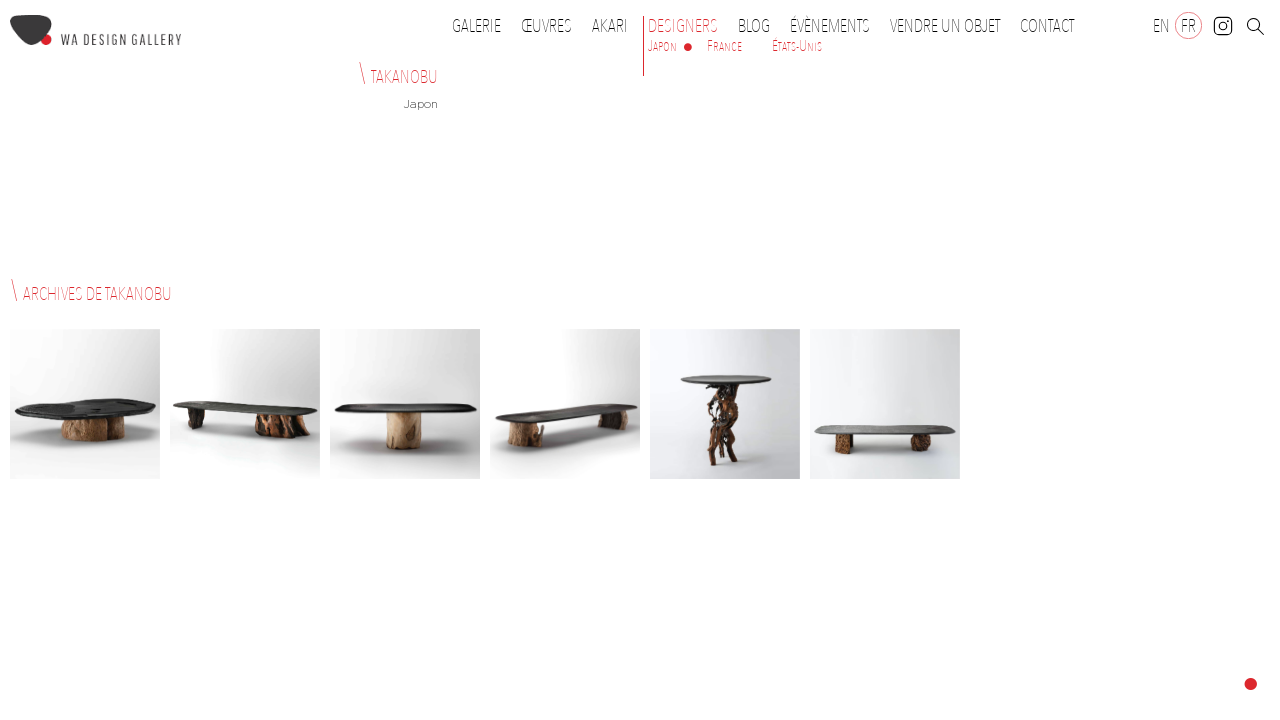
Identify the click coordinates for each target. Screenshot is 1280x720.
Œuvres (551, 26)
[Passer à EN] (1161, 25)
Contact (1047, 26)
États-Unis (797, 46)
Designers (688, 26)
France (724, 46)
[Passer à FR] (1188, 25)
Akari (610, 26)
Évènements (835, 26)
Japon (662, 46)
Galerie (476, 26)
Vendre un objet (945, 26)
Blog (754, 26)
